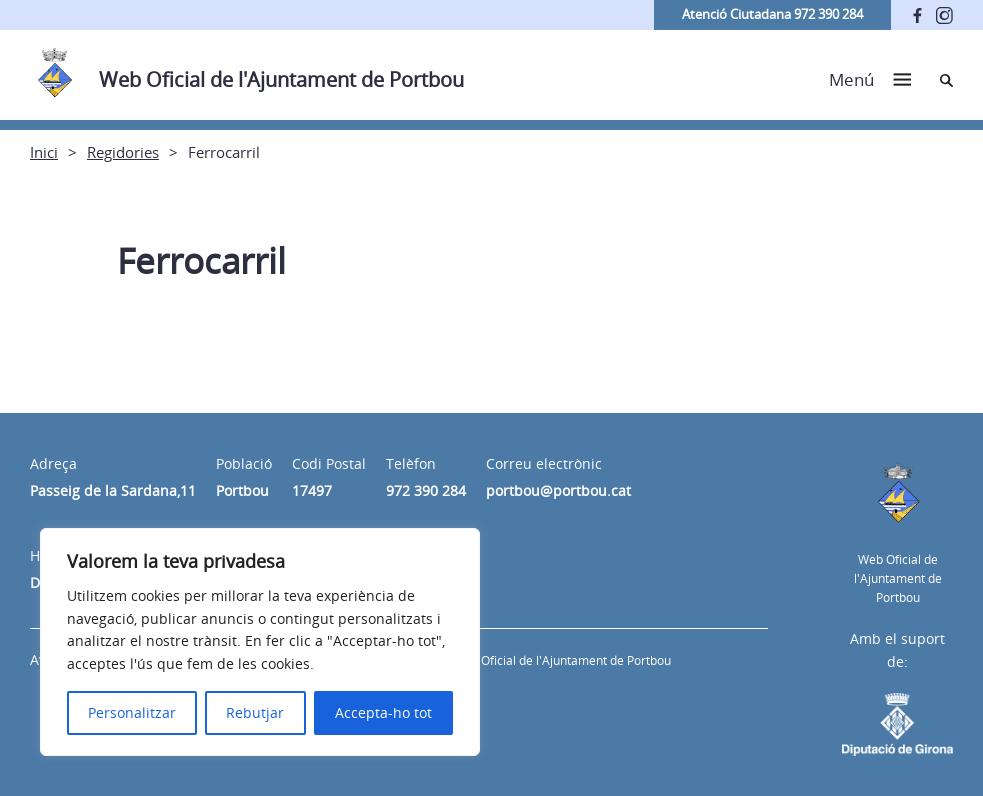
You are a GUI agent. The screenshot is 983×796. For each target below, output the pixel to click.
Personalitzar (132, 712)
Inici (44, 152)
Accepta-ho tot (383, 712)
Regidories (123, 152)
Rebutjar (255, 712)
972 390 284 (426, 490)
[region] (260, 642)
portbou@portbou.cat (558, 490)
